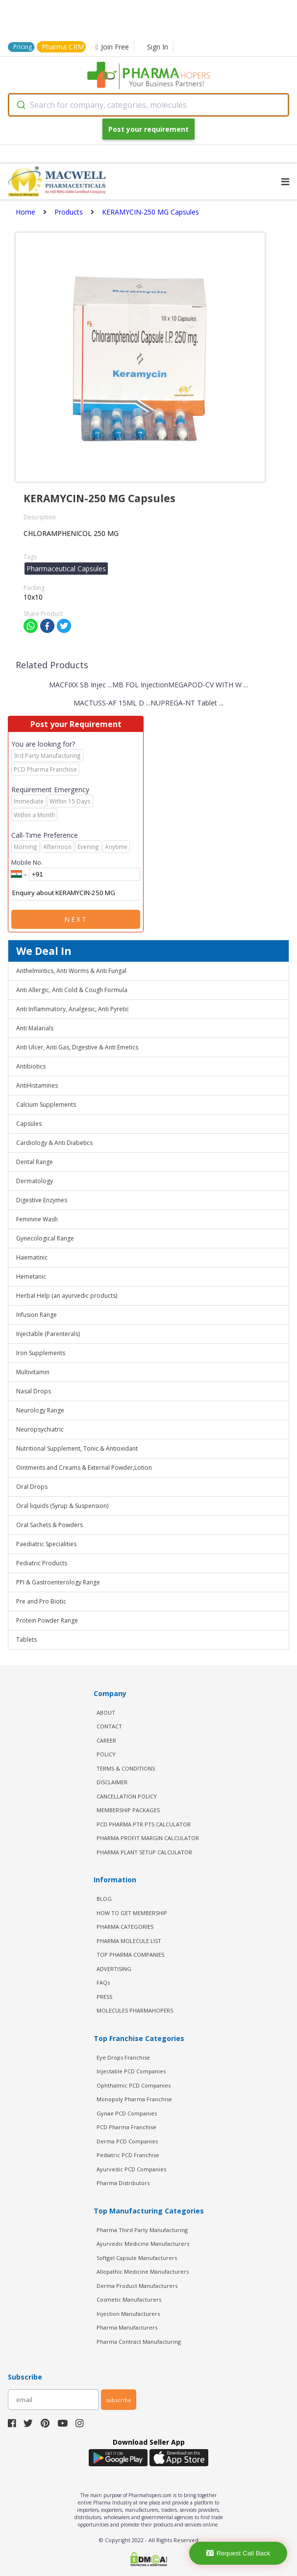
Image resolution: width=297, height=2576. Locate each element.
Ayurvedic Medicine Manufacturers (143, 2243)
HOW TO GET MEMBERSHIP (132, 1913)
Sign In (157, 46)
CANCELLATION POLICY (127, 1796)
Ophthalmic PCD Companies (134, 2085)
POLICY (106, 1754)
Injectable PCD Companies (131, 2071)
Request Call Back (238, 2553)
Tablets (26, 1639)
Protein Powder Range (47, 1620)
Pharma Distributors (123, 2183)
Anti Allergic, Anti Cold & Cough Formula (71, 990)
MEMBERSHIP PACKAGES (128, 1810)
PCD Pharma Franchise (126, 2127)
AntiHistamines (37, 1085)
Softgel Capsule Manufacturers (137, 2257)
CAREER (106, 1740)
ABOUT (106, 1712)
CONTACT (109, 1726)
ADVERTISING (114, 1968)
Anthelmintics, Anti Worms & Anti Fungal (71, 971)
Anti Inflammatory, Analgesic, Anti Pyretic (72, 1009)
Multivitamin (33, 1372)
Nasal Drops (33, 1391)
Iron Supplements (40, 1353)
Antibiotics (31, 1066)
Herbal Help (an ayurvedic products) (66, 1295)
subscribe (118, 2400)
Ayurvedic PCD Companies (131, 2169)
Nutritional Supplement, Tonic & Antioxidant (77, 1448)
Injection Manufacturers (128, 2313)
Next (76, 919)
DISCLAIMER (112, 1782)
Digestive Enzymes (41, 1200)
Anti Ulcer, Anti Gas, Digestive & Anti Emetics (77, 1047)
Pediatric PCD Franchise (128, 2155)
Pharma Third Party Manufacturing (142, 2230)
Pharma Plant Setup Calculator (144, 1852)
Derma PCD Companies (127, 2141)
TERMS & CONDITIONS (126, 1768)
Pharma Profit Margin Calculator (148, 1838)
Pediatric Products (41, 1563)
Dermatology (34, 1181)
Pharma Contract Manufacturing (139, 2341)
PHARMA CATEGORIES (125, 1926)
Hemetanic (31, 1276)
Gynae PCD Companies (127, 2113)
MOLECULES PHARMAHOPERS (135, 2010)
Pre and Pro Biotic (41, 1601)
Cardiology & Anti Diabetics (54, 1143)
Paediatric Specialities (46, 1544)
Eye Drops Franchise (123, 2057)
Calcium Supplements (46, 1104)
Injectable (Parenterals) (48, 1334)
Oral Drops (32, 1486)
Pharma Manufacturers (127, 2327)
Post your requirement (148, 129)
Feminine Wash (37, 1219)
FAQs (103, 1982)
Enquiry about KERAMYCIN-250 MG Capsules (75, 893)
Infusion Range (36, 1315)
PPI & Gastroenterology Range (58, 1582)
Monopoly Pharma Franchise (134, 2099)
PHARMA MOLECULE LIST (129, 1940)
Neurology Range (40, 1410)
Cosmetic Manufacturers (129, 2299)
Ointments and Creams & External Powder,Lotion (84, 1467)
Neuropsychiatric (40, 1429)
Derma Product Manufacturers (137, 2285)
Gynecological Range (45, 1238)
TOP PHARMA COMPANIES (130, 1954)
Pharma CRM (63, 46)
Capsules (29, 1123)
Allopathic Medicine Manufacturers (143, 2271)
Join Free (112, 46)
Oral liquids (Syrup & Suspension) (62, 1506)
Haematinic (32, 1257)
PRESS (104, 1996)
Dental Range (34, 1162)
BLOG (104, 1898)
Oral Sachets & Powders (49, 1525)
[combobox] (148, 105)
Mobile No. (27, 862)
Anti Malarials (34, 1028)
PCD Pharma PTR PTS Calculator (144, 1824)
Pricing (22, 47)
